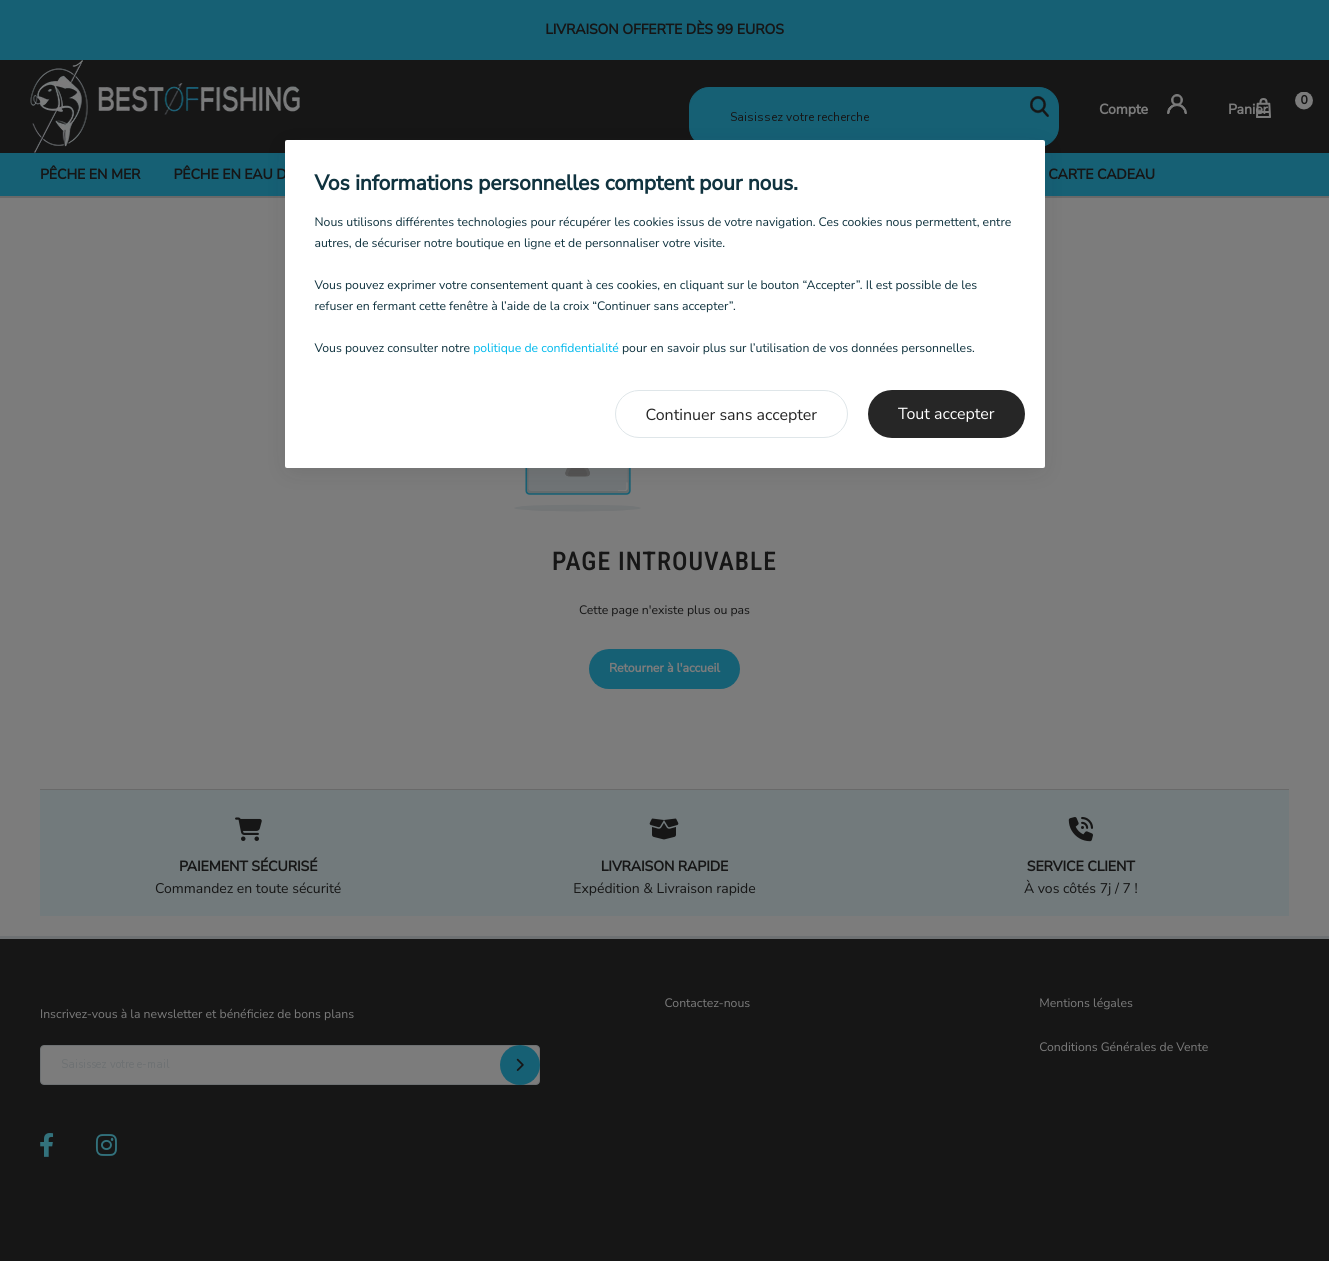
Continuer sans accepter (732, 415)
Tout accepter (946, 414)
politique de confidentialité (546, 349)
